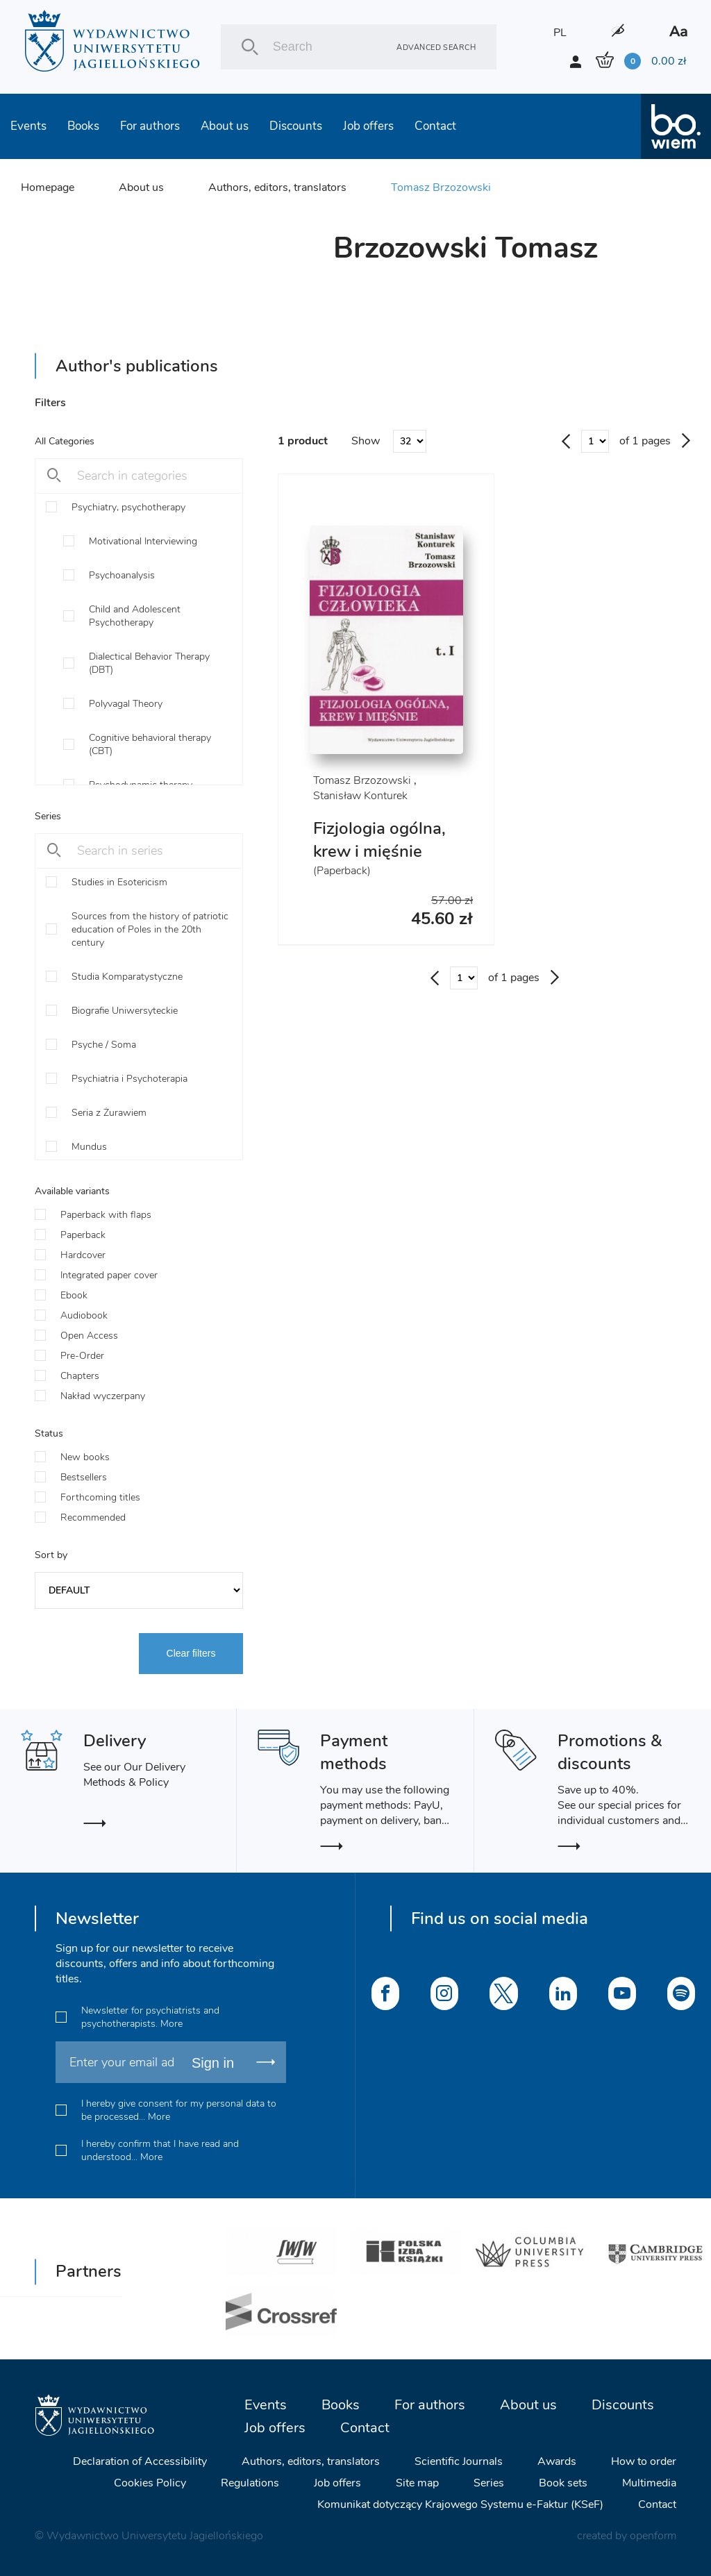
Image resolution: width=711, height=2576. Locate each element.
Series (489, 2483)
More (171, 2023)
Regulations (250, 2483)
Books (83, 126)
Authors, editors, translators (277, 187)
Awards (556, 2461)
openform (653, 2535)
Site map (417, 2483)
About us (225, 126)
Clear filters (191, 1653)
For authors (150, 126)
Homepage (47, 187)
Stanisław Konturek (360, 795)
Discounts (295, 126)
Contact (435, 126)
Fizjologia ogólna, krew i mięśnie (379, 839)
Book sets (563, 2483)
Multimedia (649, 2483)
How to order (643, 2461)
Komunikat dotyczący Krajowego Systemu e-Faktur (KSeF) (460, 2504)
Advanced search (436, 47)
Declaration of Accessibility (140, 2461)
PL (560, 32)
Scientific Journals (459, 2461)
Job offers (368, 126)
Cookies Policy (150, 2483)
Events (28, 126)
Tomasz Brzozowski (441, 187)
